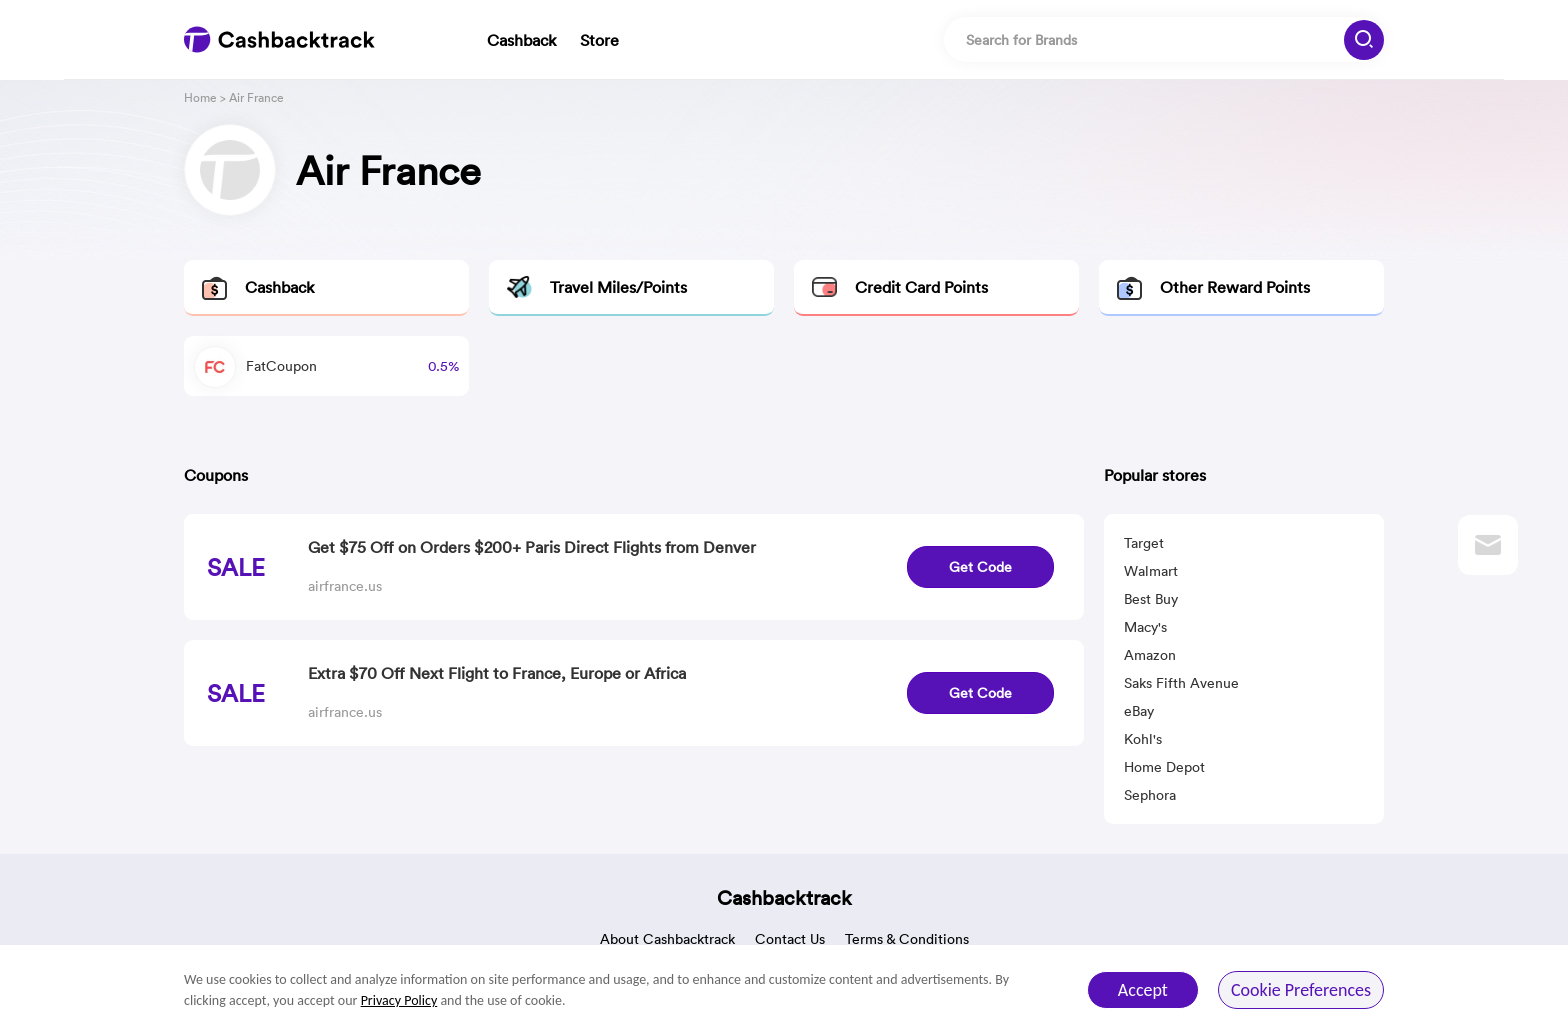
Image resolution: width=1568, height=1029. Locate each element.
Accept (1143, 990)
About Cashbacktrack (667, 939)
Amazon (1150, 655)
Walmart (1151, 571)
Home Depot (1164, 767)
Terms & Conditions (907, 939)
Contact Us (790, 939)
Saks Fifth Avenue (1181, 683)
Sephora (1150, 795)
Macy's (1145, 627)
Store (599, 40)
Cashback (521, 40)
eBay (1139, 711)
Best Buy (1151, 599)
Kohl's (1143, 739)
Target (1144, 543)
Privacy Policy (399, 1000)
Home (200, 97)
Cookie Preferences (1301, 990)
